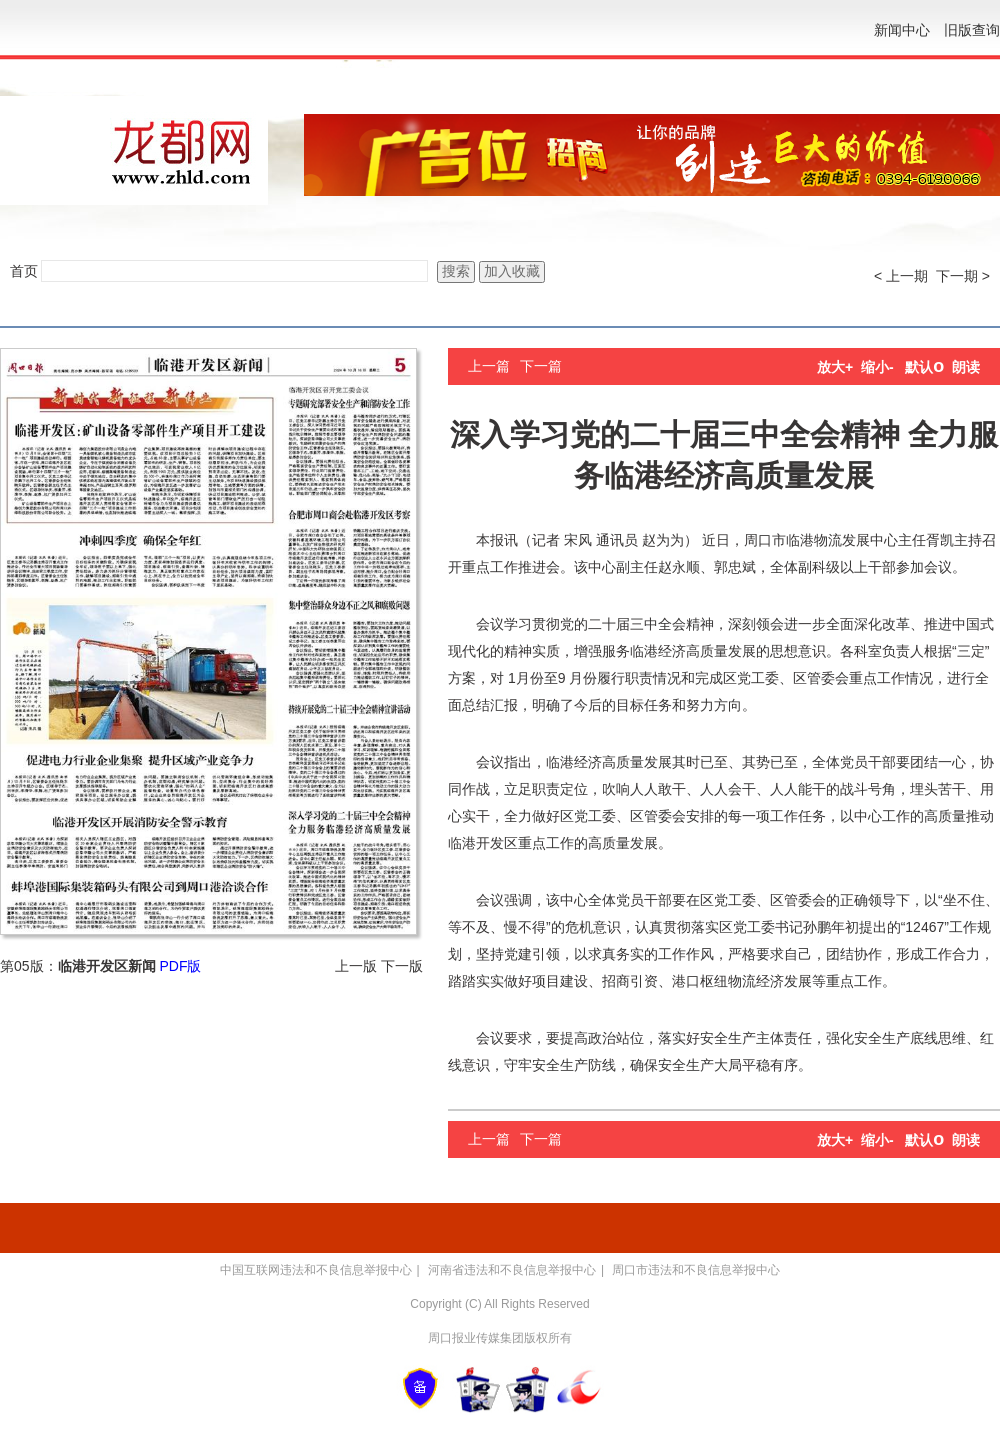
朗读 (966, 367)
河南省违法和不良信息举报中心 (512, 1270)
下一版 (402, 966)
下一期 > (963, 276)
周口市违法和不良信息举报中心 (696, 1270)
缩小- (877, 367)
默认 (924, 367)
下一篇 (541, 366)
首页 (24, 271)
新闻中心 (902, 30)
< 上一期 (901, 276)
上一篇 (489, 366)
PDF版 (180, 966)
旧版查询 (972, 30)
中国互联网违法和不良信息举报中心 (316, 1270)
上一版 (356, 966)
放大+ (835, 367)
